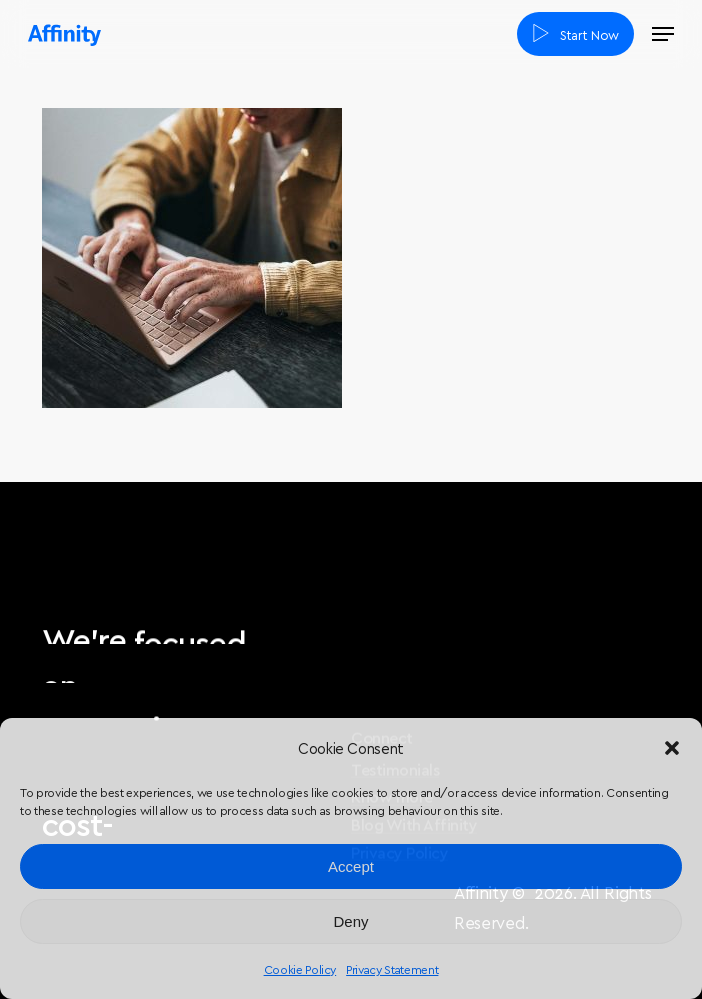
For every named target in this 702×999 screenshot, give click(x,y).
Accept (351, 866)
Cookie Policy (300, 969)
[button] (672, 748)
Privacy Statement (392, 969)
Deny (350, 921)
